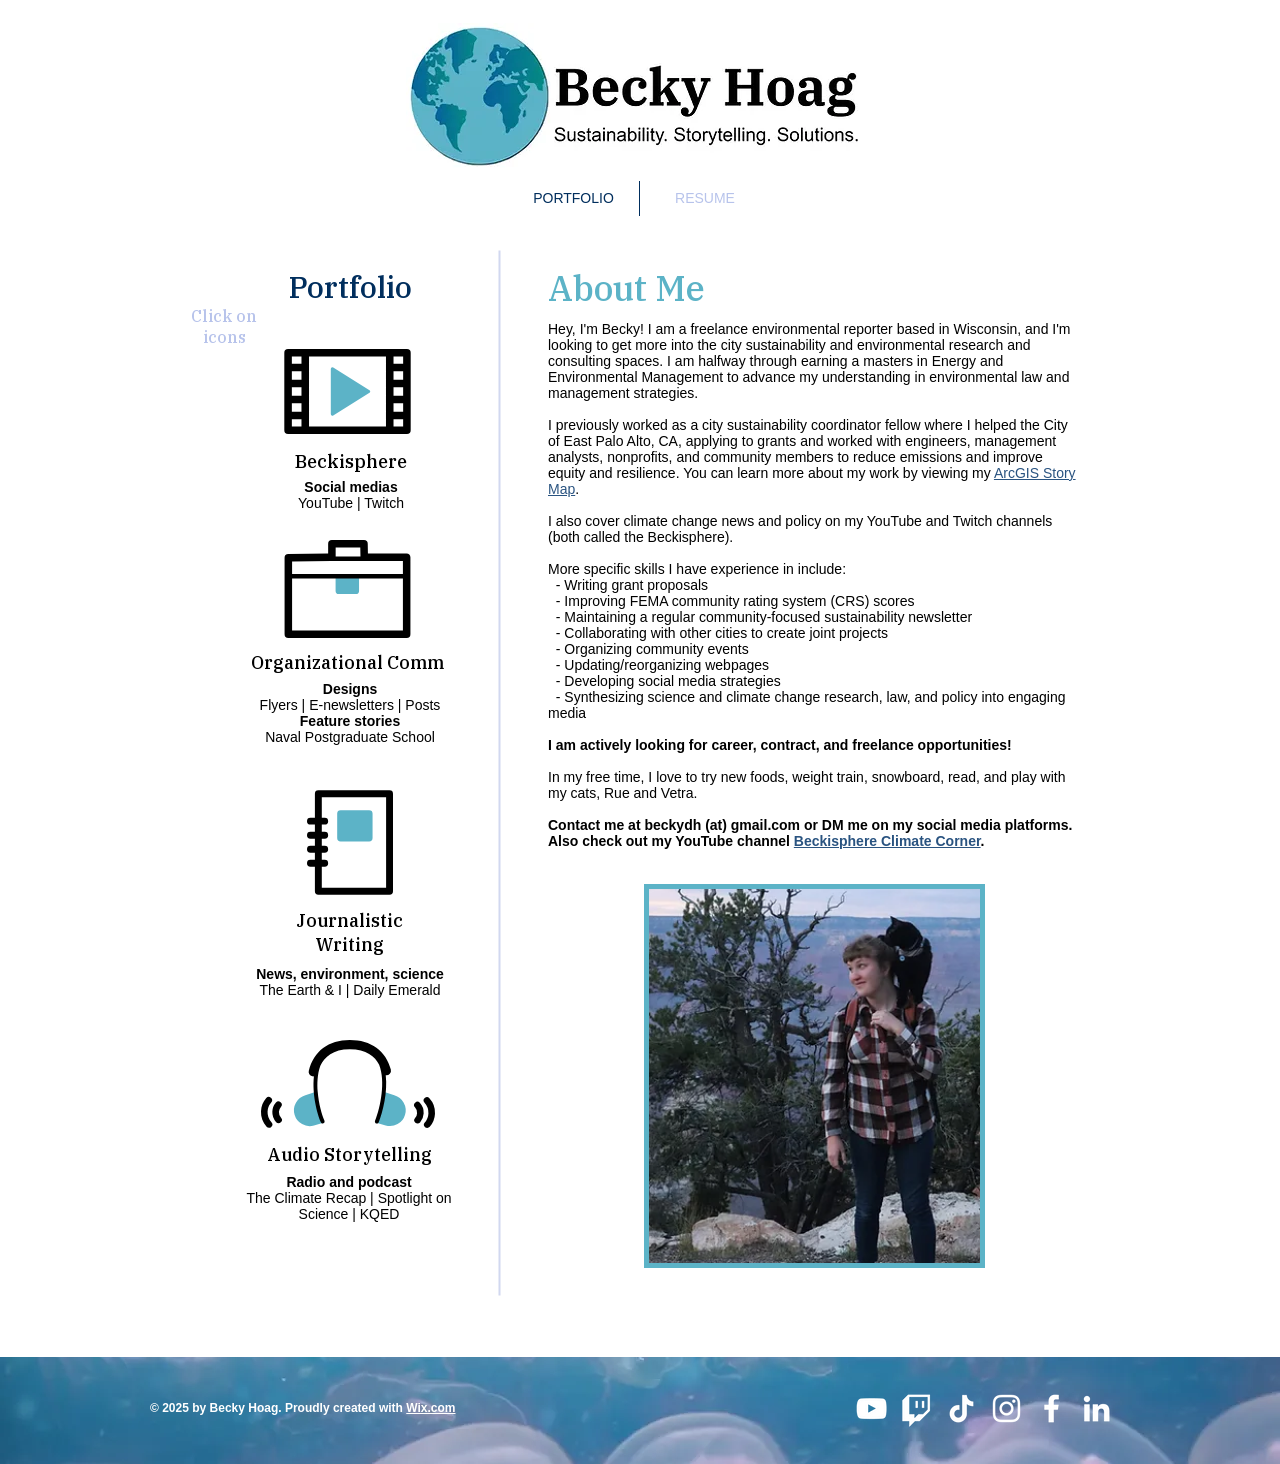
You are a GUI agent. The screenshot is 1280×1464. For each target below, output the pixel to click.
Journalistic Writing (349, 932)
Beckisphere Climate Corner (887, 841)
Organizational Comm (347, 662)
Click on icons (224, 326)
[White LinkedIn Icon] (1096, 1408)
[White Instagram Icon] (1006, 1408)
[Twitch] (916, 1408)
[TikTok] (961, 1408)
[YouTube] (871, 1408)
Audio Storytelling (349, 1154)
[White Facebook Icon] (1051, 1408)
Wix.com (430, 1408)
